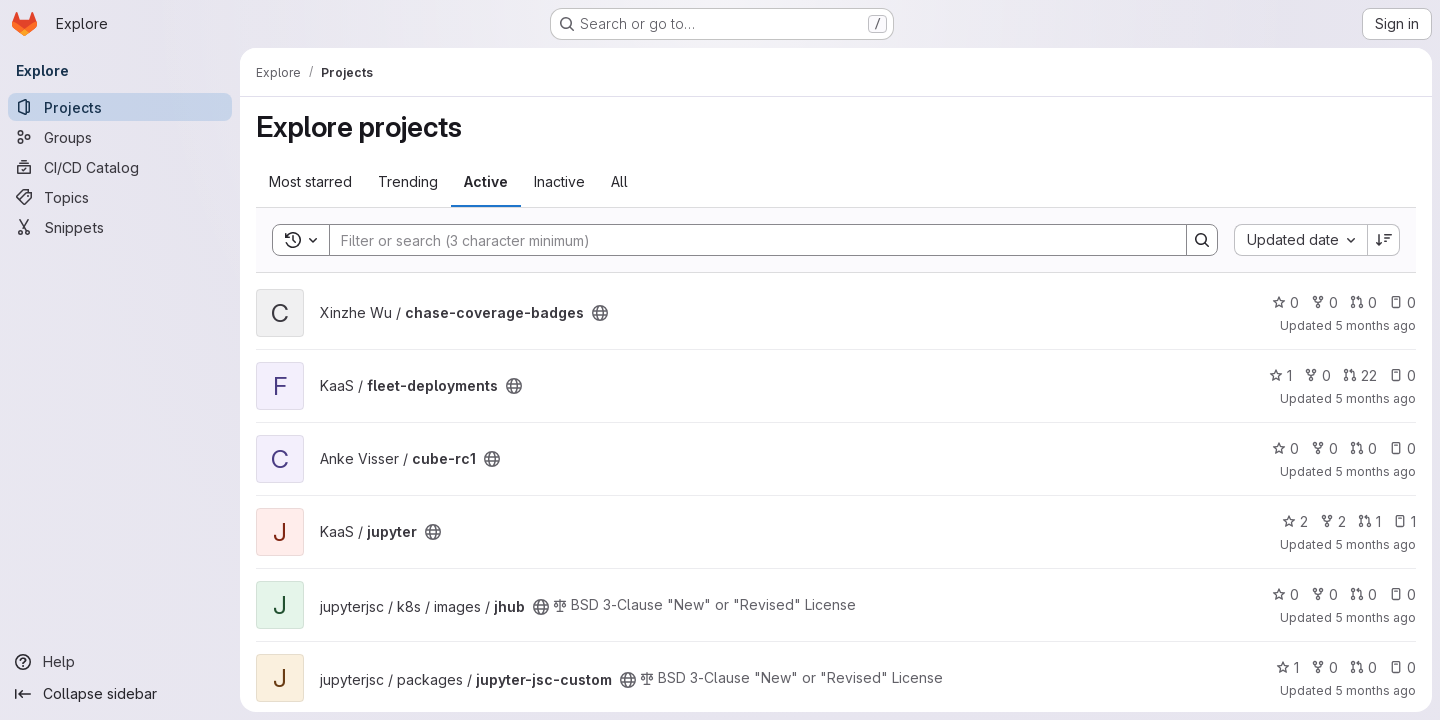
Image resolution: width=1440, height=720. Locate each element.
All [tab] (619, 181)
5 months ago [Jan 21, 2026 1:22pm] (1375, 471)
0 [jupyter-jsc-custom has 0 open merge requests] (1363, 667)
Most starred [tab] (310, 181)
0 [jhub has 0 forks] (1324, 594)
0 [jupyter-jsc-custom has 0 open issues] (1402, 667)
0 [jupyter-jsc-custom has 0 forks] (1324, 667)
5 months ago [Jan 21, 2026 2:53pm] (1375, 398)
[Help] (120, 662)
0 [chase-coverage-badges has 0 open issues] (1402, 302)
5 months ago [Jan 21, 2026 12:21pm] (1375, 617)
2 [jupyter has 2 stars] (1295, 521)
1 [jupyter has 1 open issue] (1404, 521)
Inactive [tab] (559, 181)
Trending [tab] (408, 181)
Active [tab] (486, 181)
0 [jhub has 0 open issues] (1402, 594)
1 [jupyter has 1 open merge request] (1369, 521)
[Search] (748, 240)
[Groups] (120, 137)
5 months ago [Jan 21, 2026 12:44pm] (1375, 544)
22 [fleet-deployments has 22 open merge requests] (1360, 375)
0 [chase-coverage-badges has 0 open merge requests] (1363, 302)
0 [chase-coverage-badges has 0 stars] (1285, 302)
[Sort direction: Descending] (1384, 240)
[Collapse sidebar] (120, 694)
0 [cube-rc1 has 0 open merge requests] (1363, 448)
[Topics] (120, 197)
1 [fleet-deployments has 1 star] (1280, 375)
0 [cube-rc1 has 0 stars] (1285, 448)
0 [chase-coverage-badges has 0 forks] (1324, 302)
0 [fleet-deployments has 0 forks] (1317, 375)
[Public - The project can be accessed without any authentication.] (600, 313)
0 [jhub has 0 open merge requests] (1363, 594)
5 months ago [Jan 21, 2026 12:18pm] (1375, 690)
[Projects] (120, 107)
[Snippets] (120, 227)
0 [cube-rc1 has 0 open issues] (1402, 448)
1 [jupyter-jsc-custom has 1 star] (1287, 667)
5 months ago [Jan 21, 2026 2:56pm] (1375, 325)
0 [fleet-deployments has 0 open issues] (1402, 375)
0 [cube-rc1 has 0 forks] (1324, 448)
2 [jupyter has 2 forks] (1333, 521)
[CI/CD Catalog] (120, 167)
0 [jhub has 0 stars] (1285, 594)
